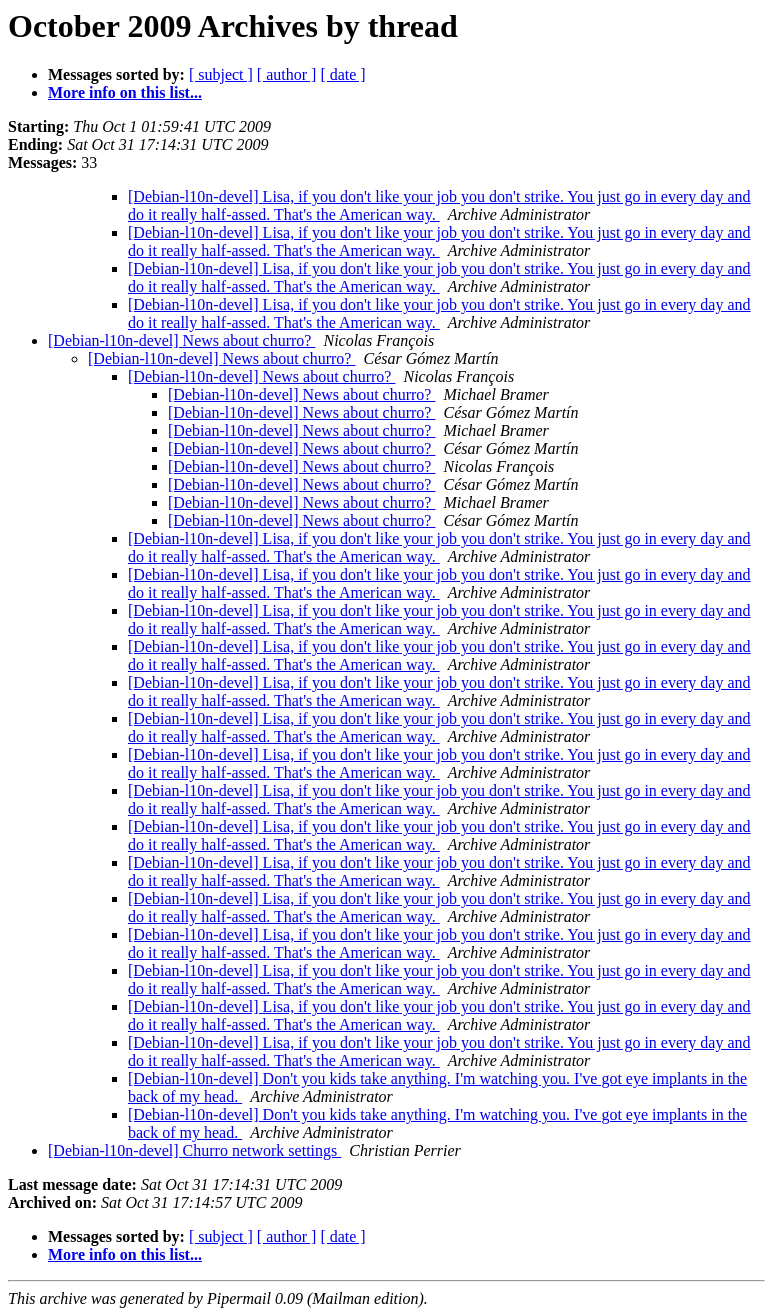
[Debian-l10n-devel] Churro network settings (194, 1150)
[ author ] (287, 74)
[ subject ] (221, 74)
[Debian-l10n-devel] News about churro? (181, 340)
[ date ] (342, 74)
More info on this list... (125, 92)
